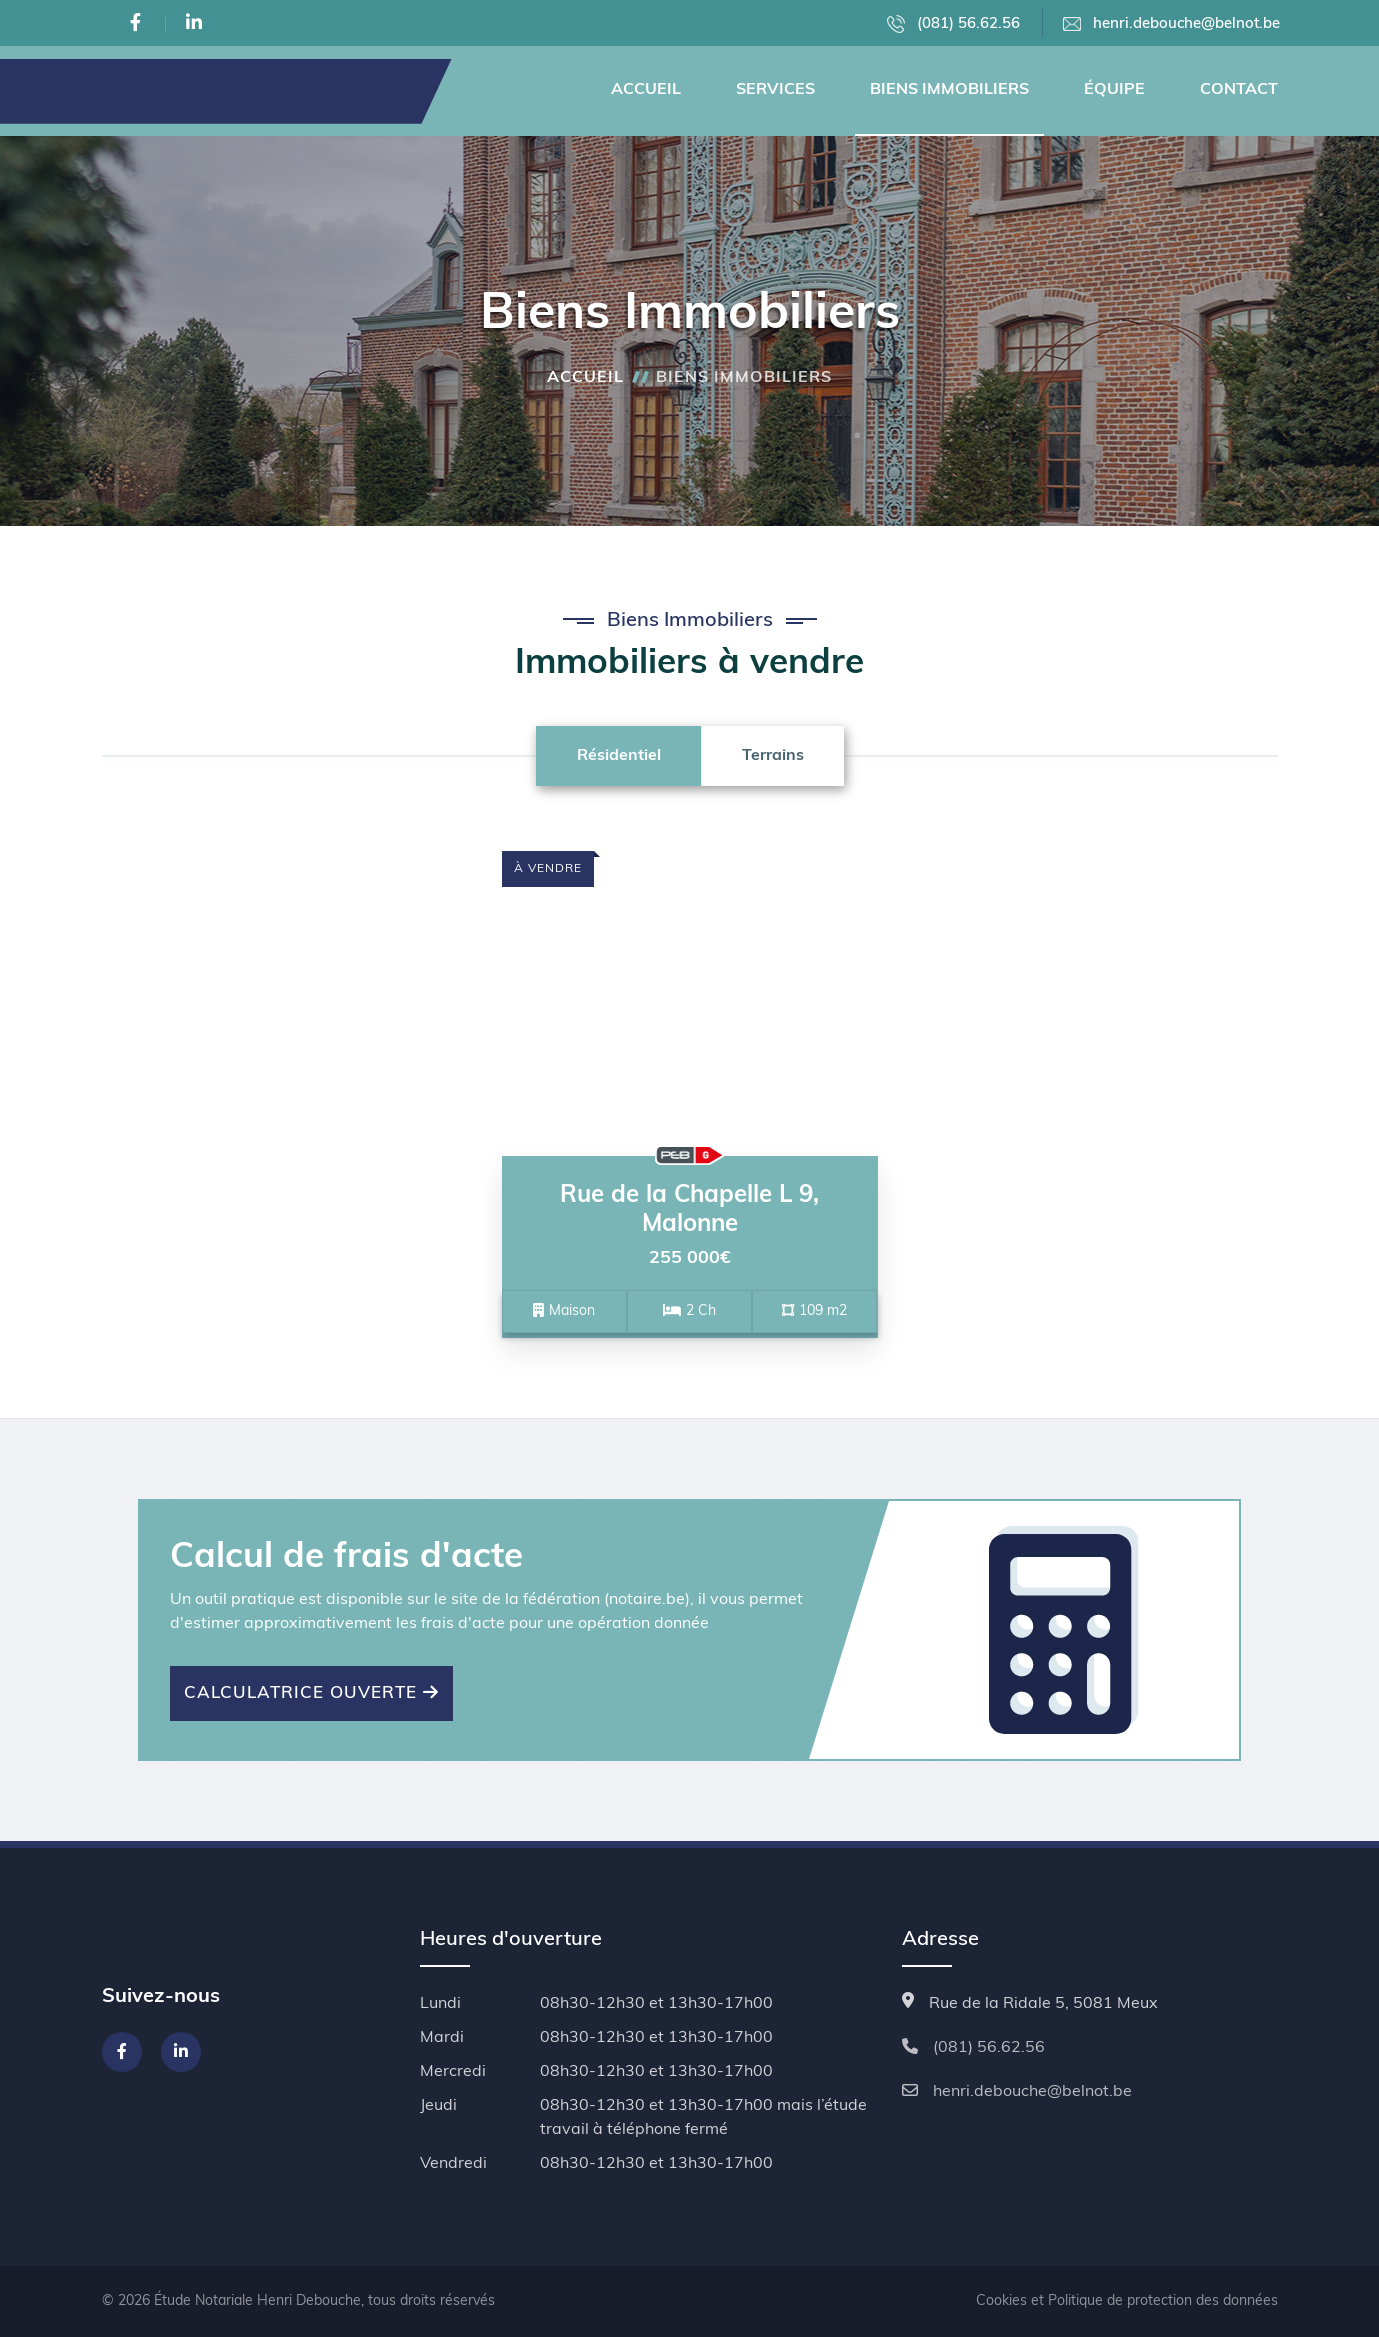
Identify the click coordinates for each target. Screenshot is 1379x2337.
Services (775, 90)
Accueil (646, 90)
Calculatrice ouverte (311, 1692)
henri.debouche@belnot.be (1171, 24)
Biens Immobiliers (949, 90)
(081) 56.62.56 (953, 24)
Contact (1239, 90)
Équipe (1114, 90)
